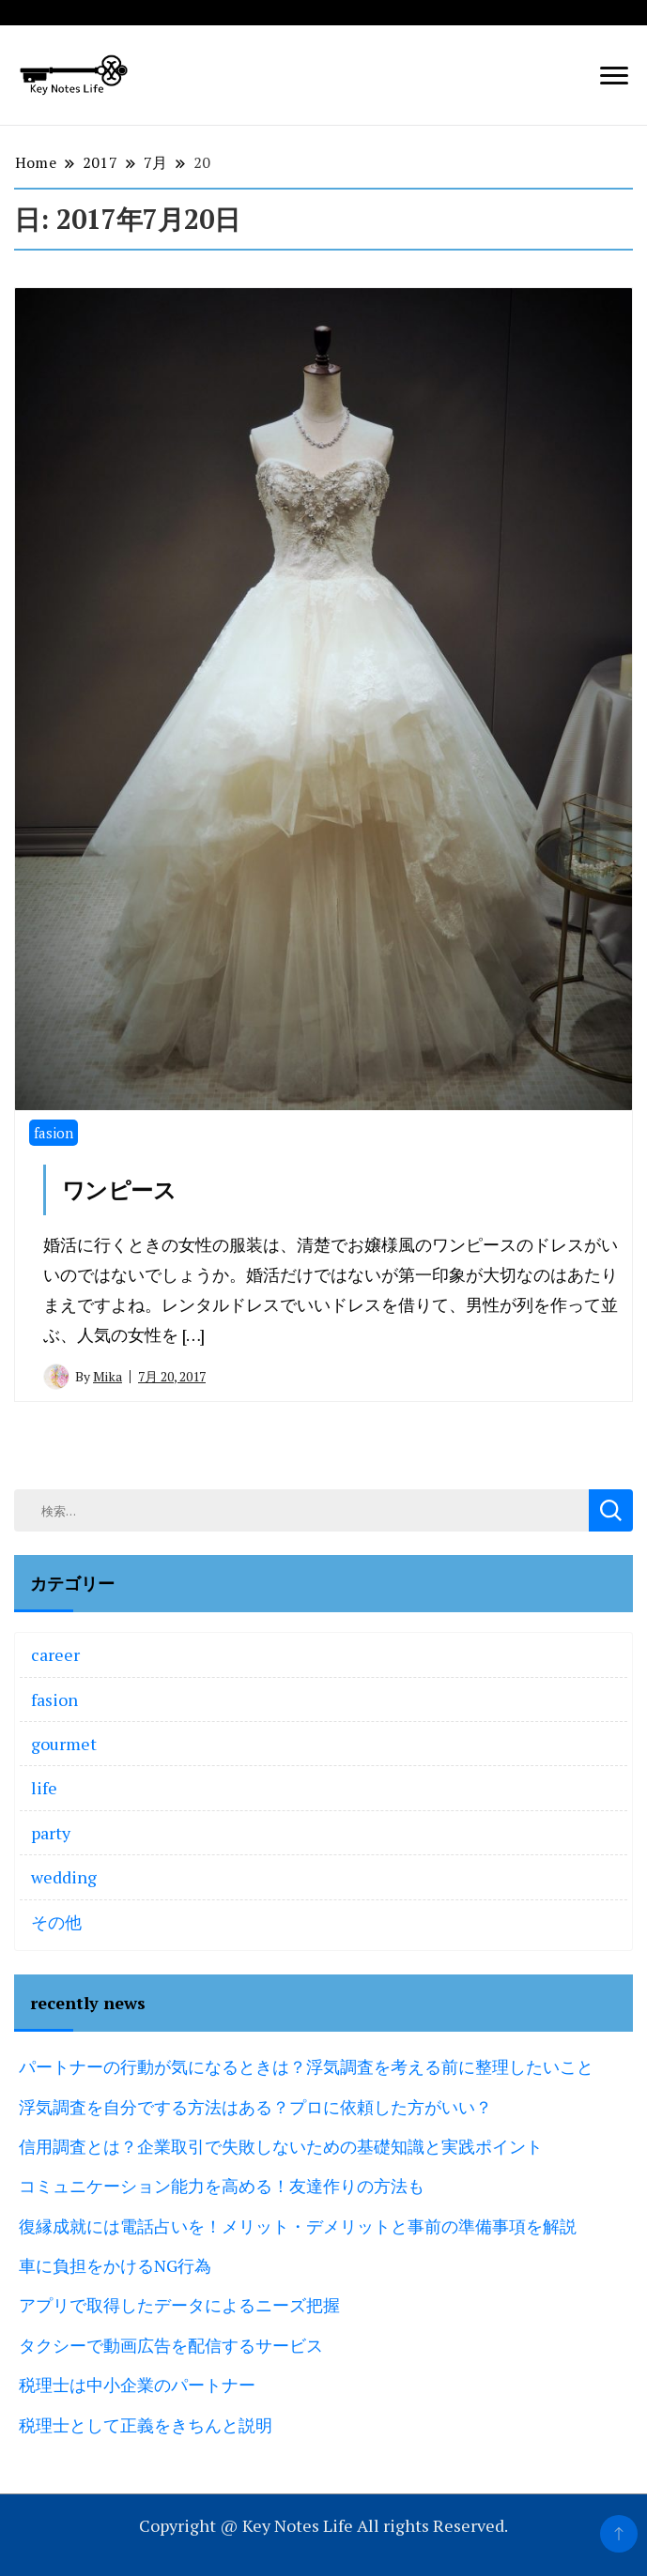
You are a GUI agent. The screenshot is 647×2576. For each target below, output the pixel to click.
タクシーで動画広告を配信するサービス (171, 2345)
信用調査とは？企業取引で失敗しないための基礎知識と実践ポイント (281, 2146)
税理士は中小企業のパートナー (137, 2384)
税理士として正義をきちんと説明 (145, 2425)
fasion (53, 1132)
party (50, 1832)
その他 (56, 1922)
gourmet (64, 1743)
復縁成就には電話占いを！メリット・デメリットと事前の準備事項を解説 (298, 2226)
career (55, 1654)
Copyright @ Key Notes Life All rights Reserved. (323, 2525)
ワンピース (119, 1190)
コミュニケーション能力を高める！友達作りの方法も (221, 2185)
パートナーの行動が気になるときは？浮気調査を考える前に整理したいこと (306, 2066)
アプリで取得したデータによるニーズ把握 (179, 2305)
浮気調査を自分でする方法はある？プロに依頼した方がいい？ (255, 2107)
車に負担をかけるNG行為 (115, 2265)
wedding (64, 1877)
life (44, 1787)
